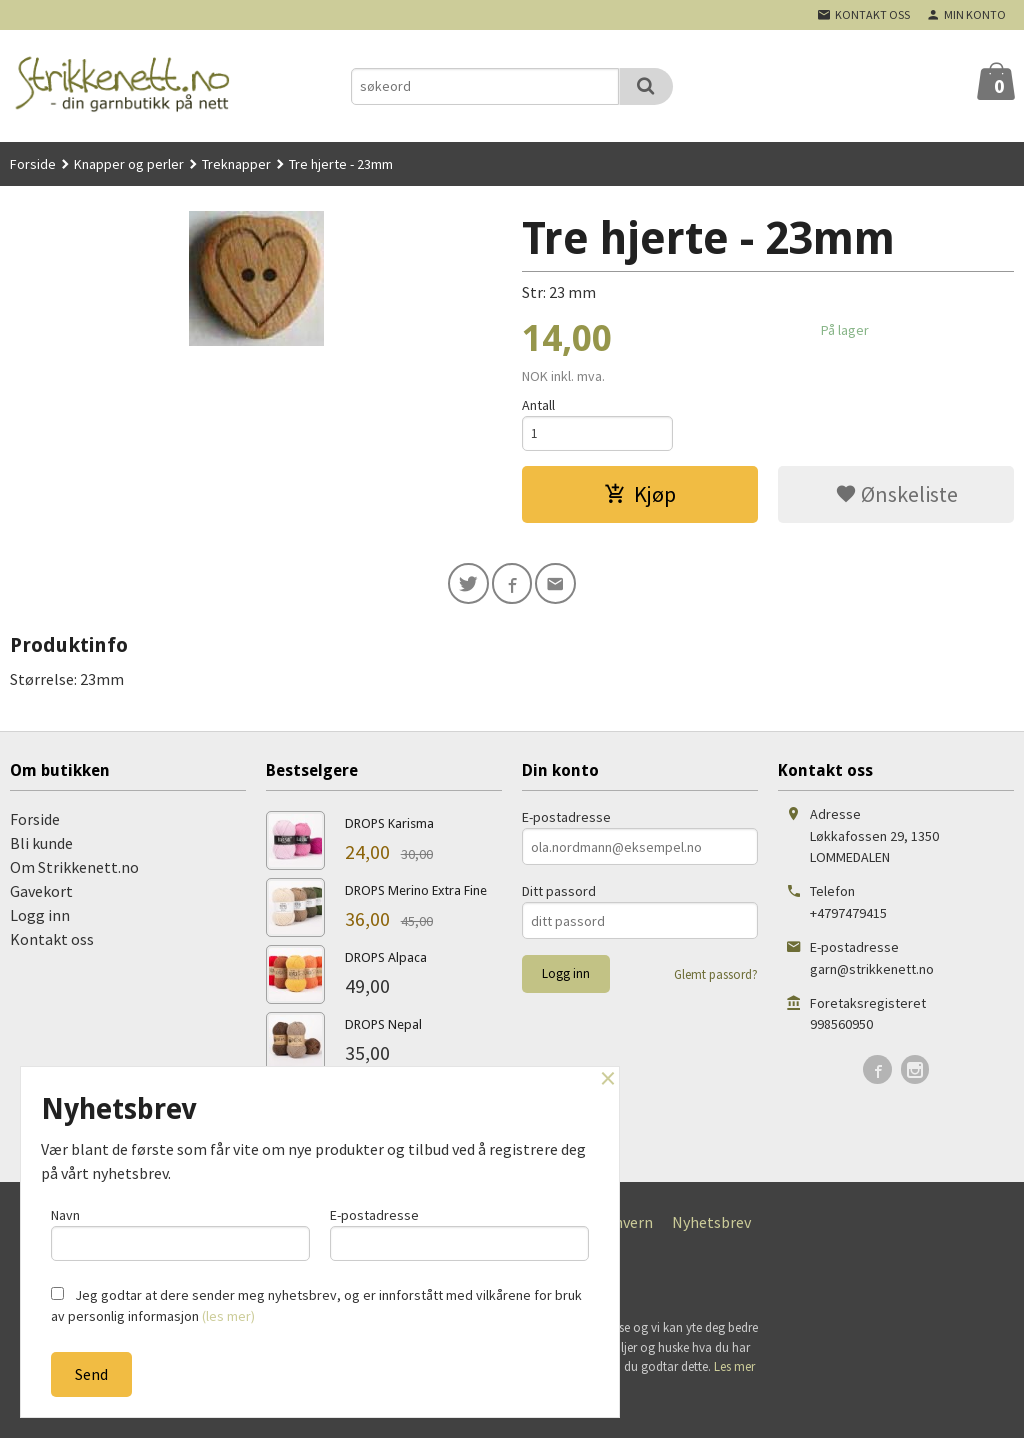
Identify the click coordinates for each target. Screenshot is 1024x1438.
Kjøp (640, 497)
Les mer (734, 1372)
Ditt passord (559, 897)
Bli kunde (41, 849)
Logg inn (40, 921)
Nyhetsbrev (711, 1228)
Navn (180, 1231)
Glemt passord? (716, 980)
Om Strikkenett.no (74, 873)
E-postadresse (566, 823)
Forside (33, 164)
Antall (538, 405)
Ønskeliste (896, 497)
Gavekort (41, 897)
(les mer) (228, 1316)
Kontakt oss (52, 945)
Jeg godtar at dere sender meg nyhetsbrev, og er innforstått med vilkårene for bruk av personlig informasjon (316, 1305)
